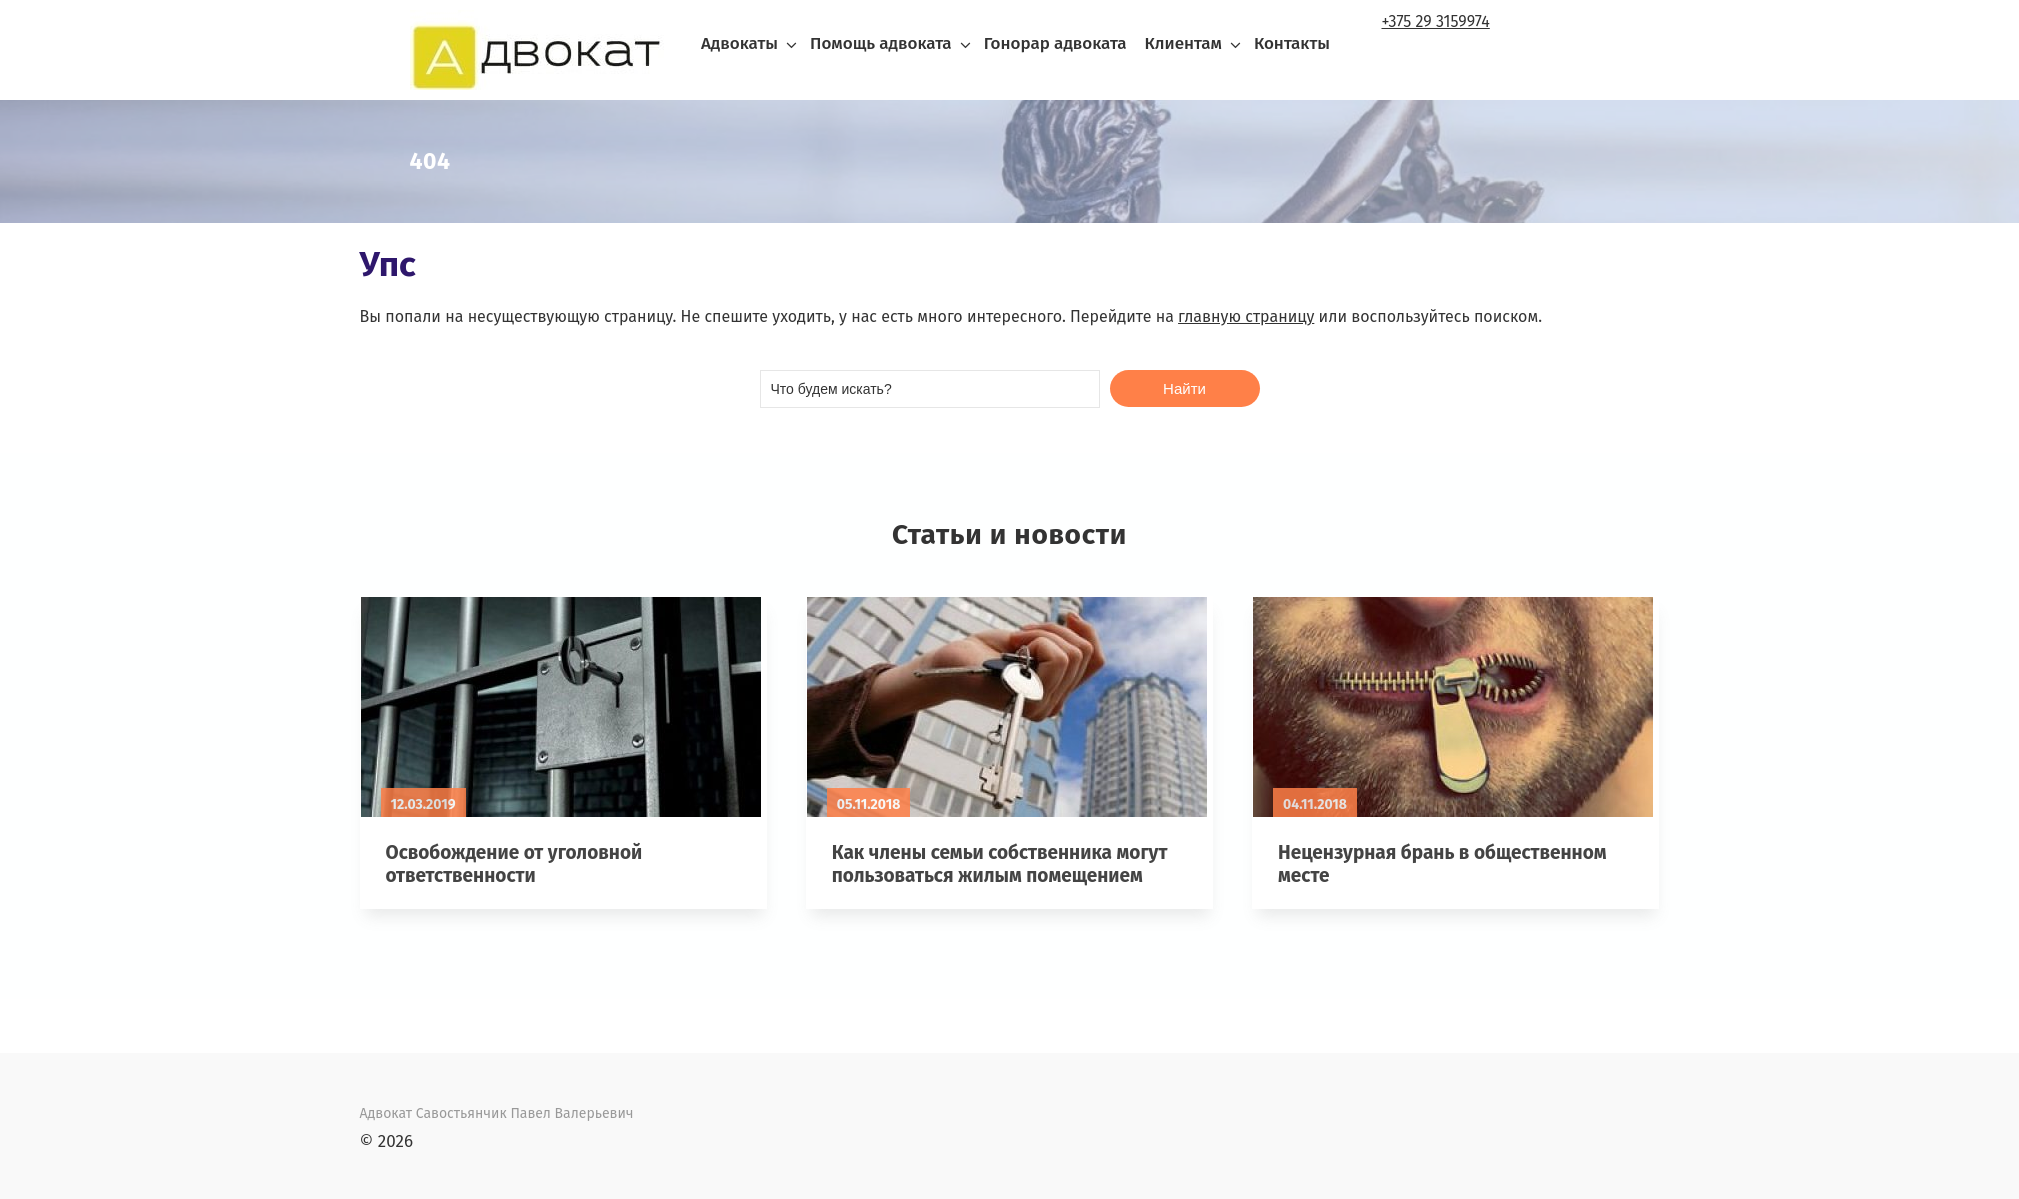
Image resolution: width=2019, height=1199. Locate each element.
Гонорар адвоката (1055, 43)
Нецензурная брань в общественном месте (1442, 864)
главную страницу (1246, 316)
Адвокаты (739, 43)
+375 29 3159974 (1436, 21)
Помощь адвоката (881, 43)
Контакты (1292, 43)
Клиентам (1182, 43)
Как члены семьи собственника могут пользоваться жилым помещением (1000, 864)
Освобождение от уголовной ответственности (514, 864)
